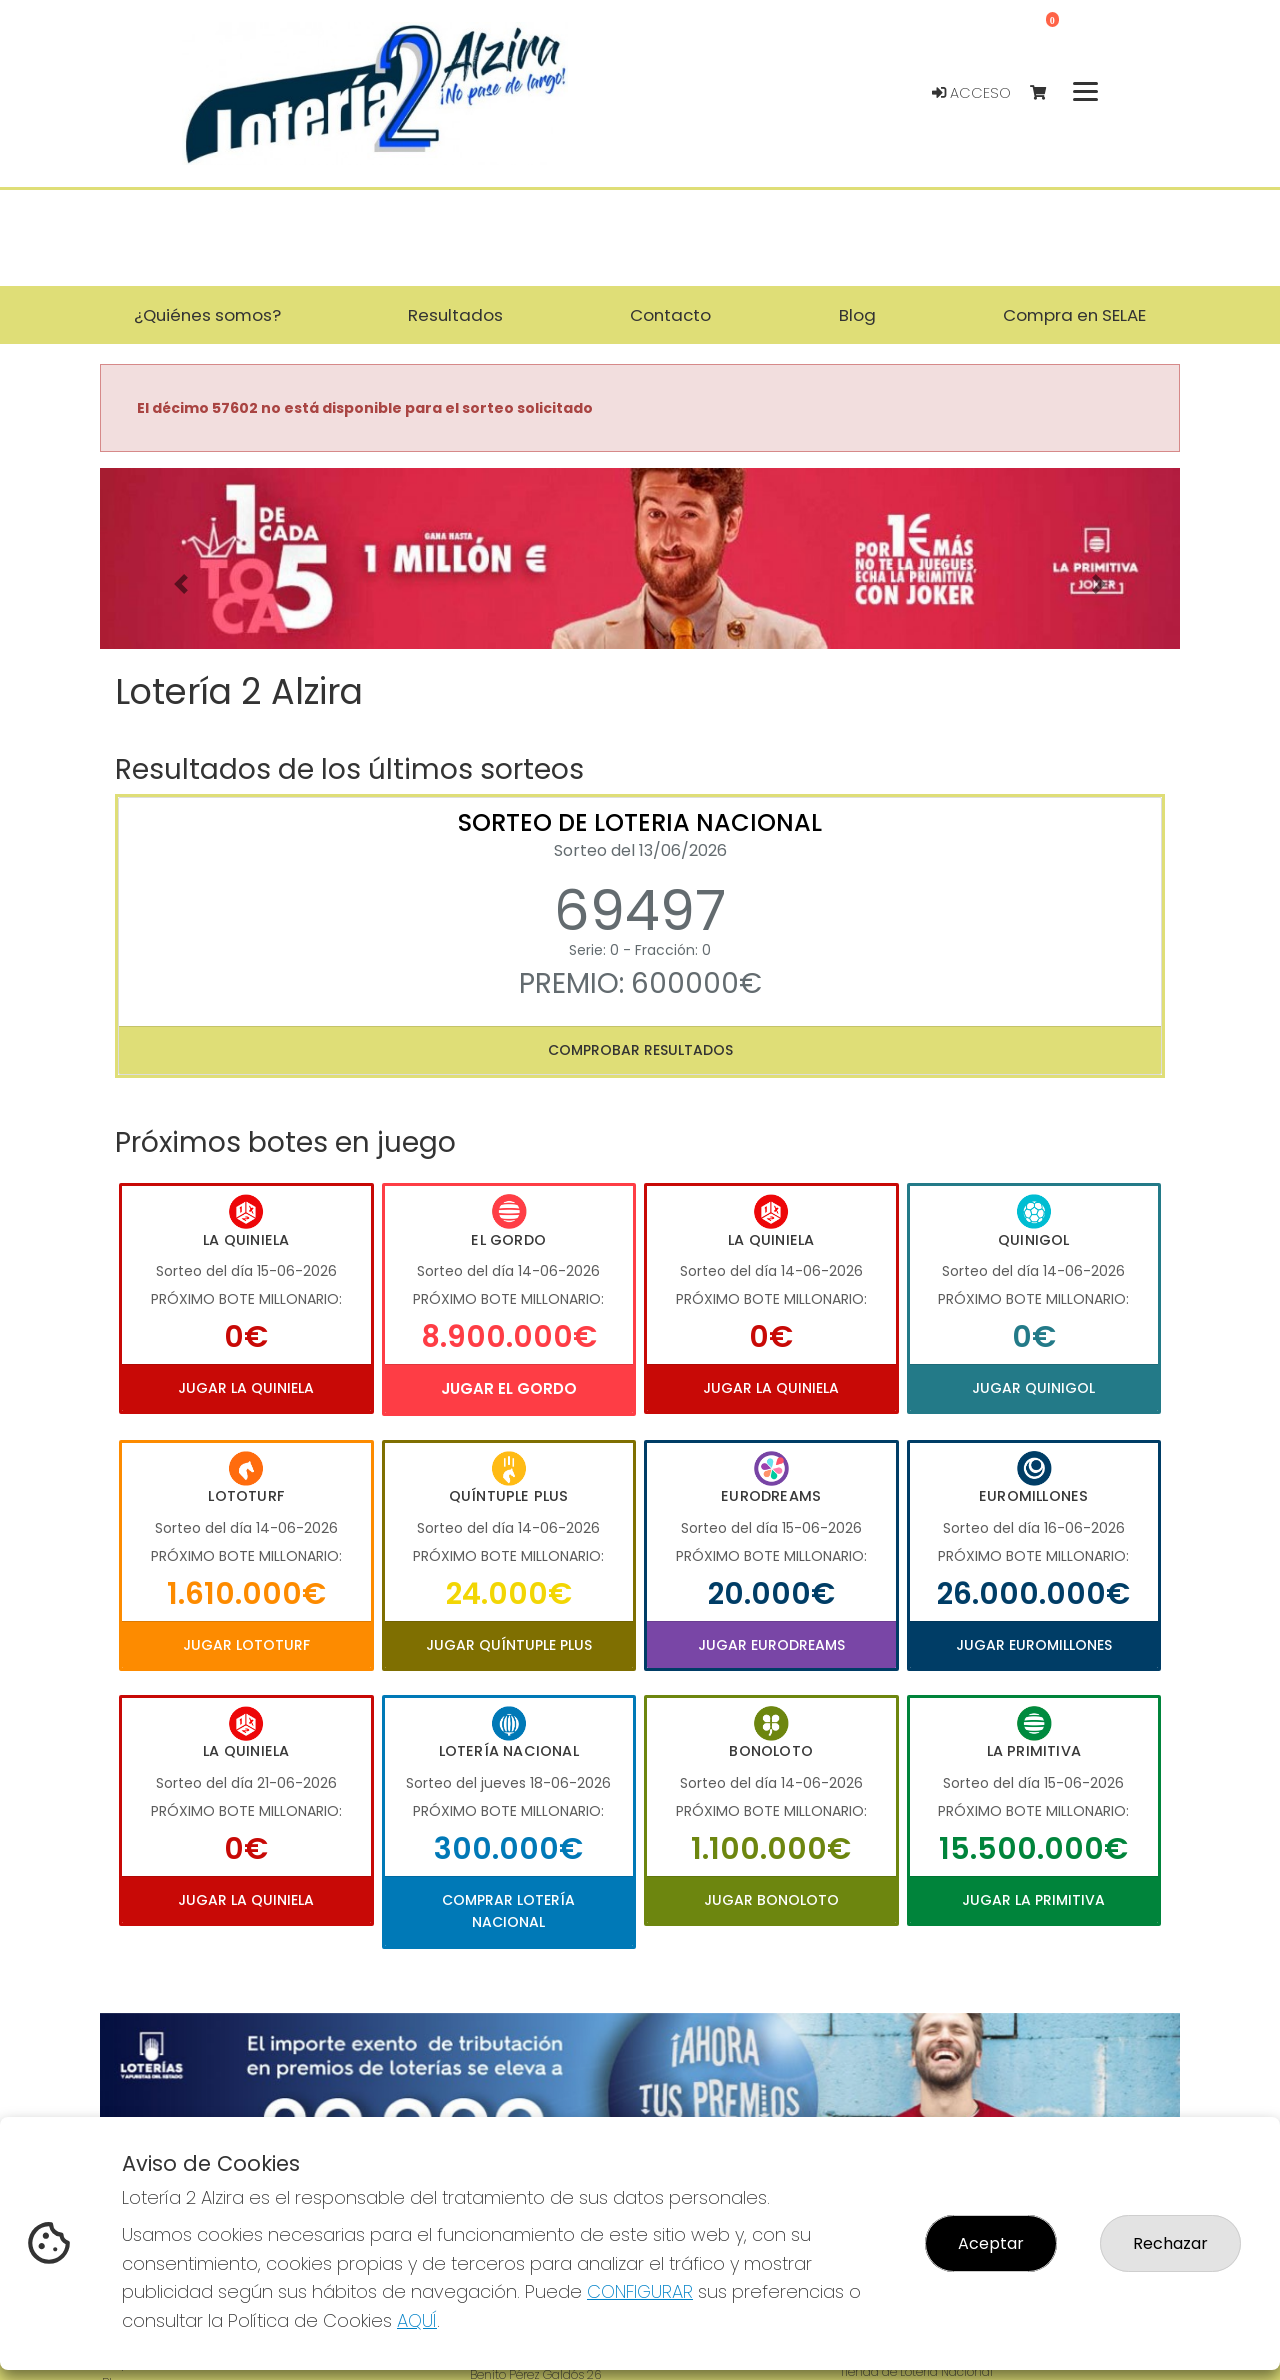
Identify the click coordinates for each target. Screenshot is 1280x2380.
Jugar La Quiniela (246, 1388)
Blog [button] (857, 315)
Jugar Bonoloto (771, 1900)
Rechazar (1170, 2243)
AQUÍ (417, 2320)
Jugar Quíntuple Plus (509, 1645)
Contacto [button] (670, 315)
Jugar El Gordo (509, 1388)
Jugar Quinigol (1033, 1388)
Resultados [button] (455, 315)
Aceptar (991, 2243)
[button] (181, 583)
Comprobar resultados (640, 1050)
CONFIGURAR (640, 2291)
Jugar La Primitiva (1033, 1900)
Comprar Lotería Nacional (508, 1911)
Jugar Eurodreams (771, 1645)
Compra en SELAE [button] (1074, 315)
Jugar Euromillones (1034, 1645)
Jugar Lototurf (246, 1645)
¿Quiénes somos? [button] (207, 315)
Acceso (971, 93)
